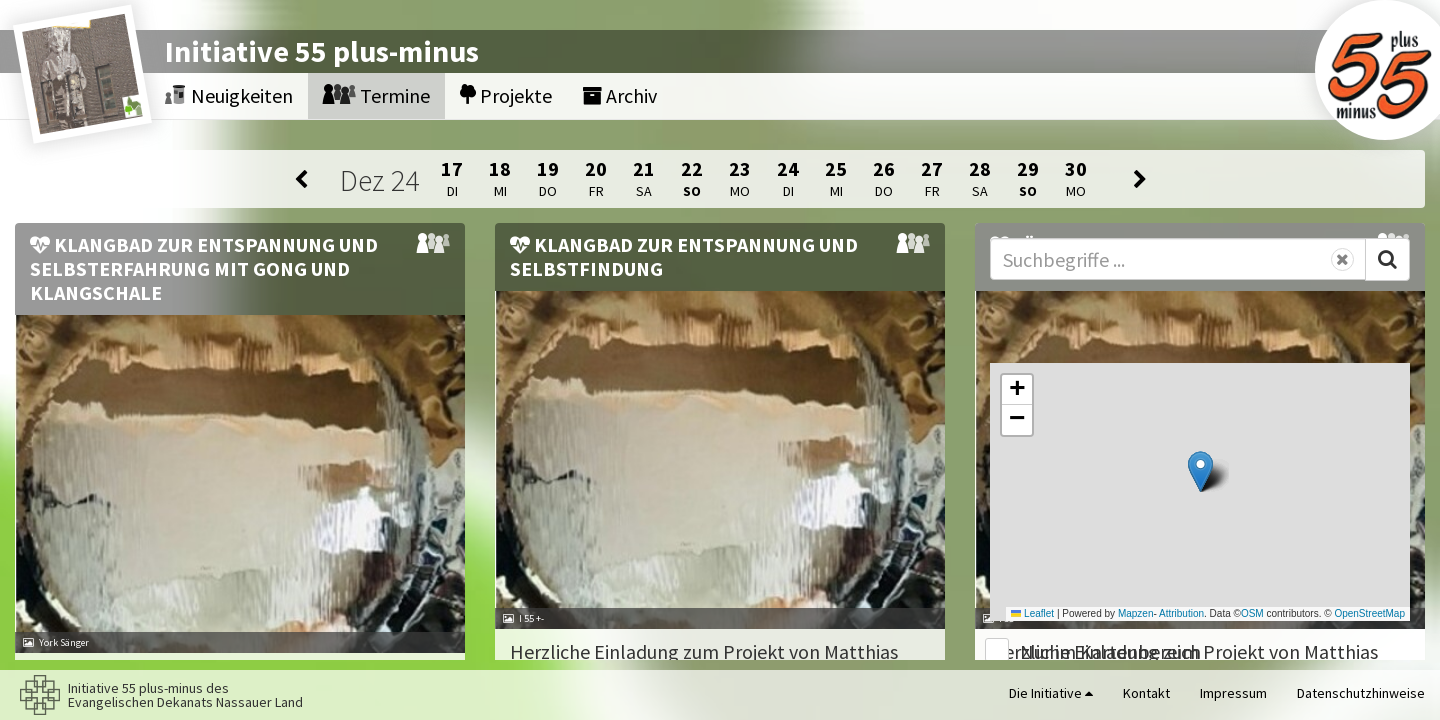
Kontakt (1146, 693)
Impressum (1233, 693)
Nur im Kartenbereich (1110, 651)
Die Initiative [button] (1051, 693)
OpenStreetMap (1369, 613)
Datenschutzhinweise (1361, 693)
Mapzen (1136, 613)
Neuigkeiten (229, 95)
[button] (1200, 471)
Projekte (506, 95)
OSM (1252, 613)
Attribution (1181, 613)
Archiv (619, 95)
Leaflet (1032, 613)
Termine (376, 95)
